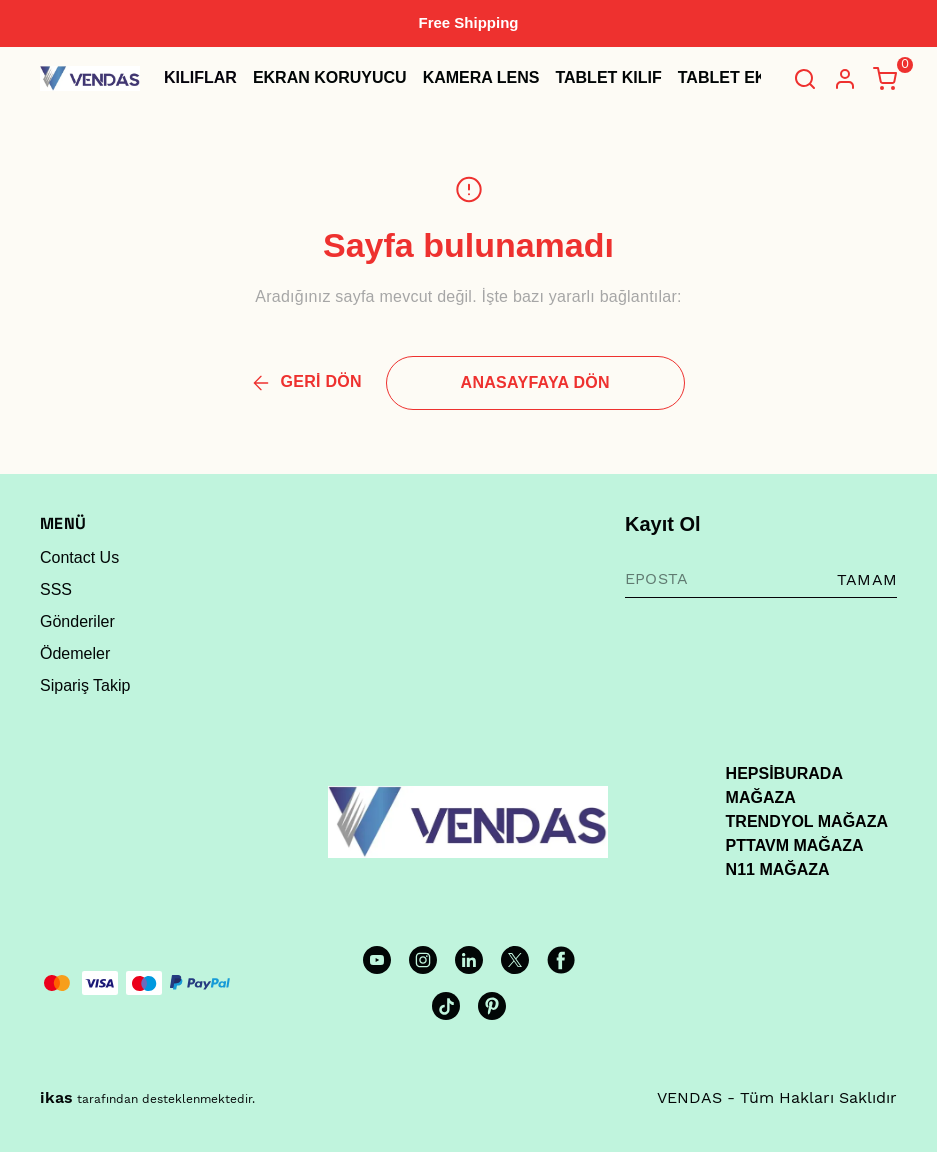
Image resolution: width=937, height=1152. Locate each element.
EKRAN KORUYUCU (330, 77)
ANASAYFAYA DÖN (535, 382)
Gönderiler (77, 621)
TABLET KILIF (608, 77)
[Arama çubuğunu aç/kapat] (805, 79)
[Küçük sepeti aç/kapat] (885, 79)
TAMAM (867, 579)
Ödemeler (75, 653)
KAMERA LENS (481, 77)
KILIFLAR (200, 77)
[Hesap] (845, 79)
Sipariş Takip (85, 685)
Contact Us (79, 557)
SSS (56, 589)
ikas (56, 1097)
